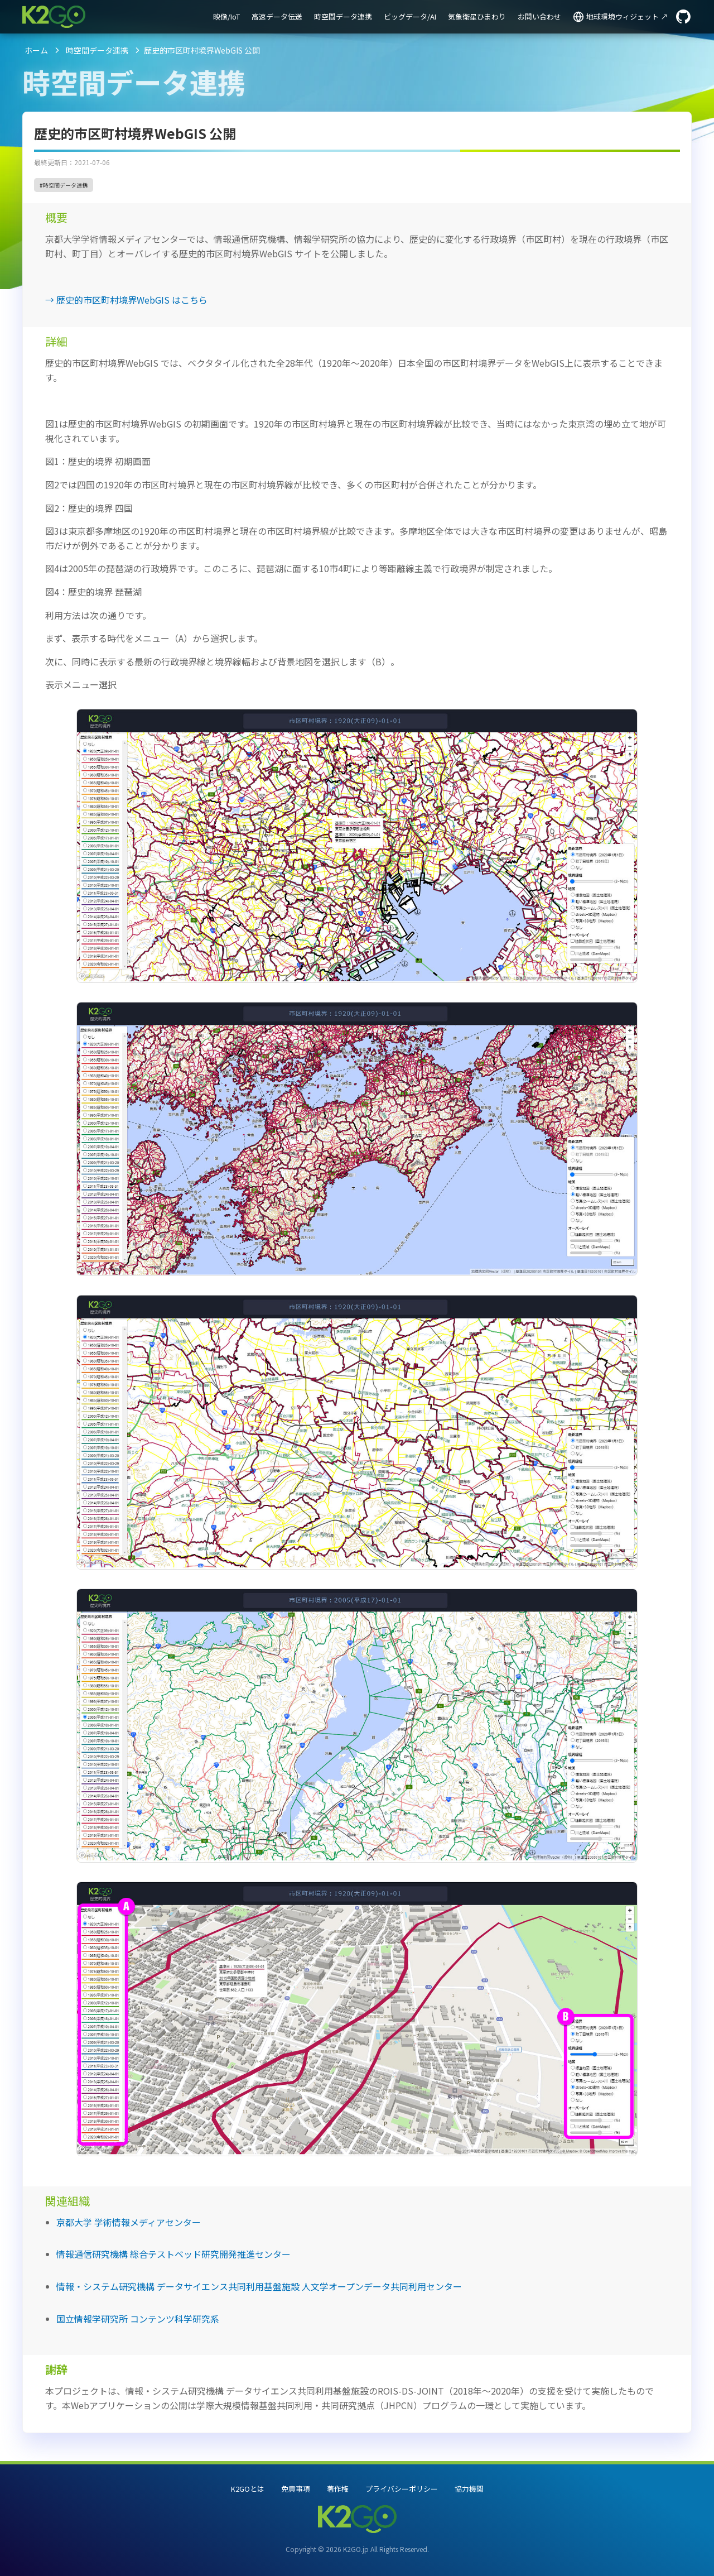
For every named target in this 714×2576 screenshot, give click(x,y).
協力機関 (469, 2488)
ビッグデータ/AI (410, 16)
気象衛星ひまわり (477, 16)
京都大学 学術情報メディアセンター (128, 2222)
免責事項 (295, 2488)
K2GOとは (247, 2488)
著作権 (338, 2488)
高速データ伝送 (277, 16)
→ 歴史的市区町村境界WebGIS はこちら (126, 299)
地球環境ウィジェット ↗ (627, 16)
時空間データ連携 (343, 16)
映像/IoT (226, 16)
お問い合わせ (539, 16)
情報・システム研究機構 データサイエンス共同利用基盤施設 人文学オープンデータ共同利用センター (259, 2286)
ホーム (36, 50)
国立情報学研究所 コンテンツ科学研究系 (137, 2318)
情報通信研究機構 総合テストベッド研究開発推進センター (173, 2254)
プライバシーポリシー (401, 2488)
